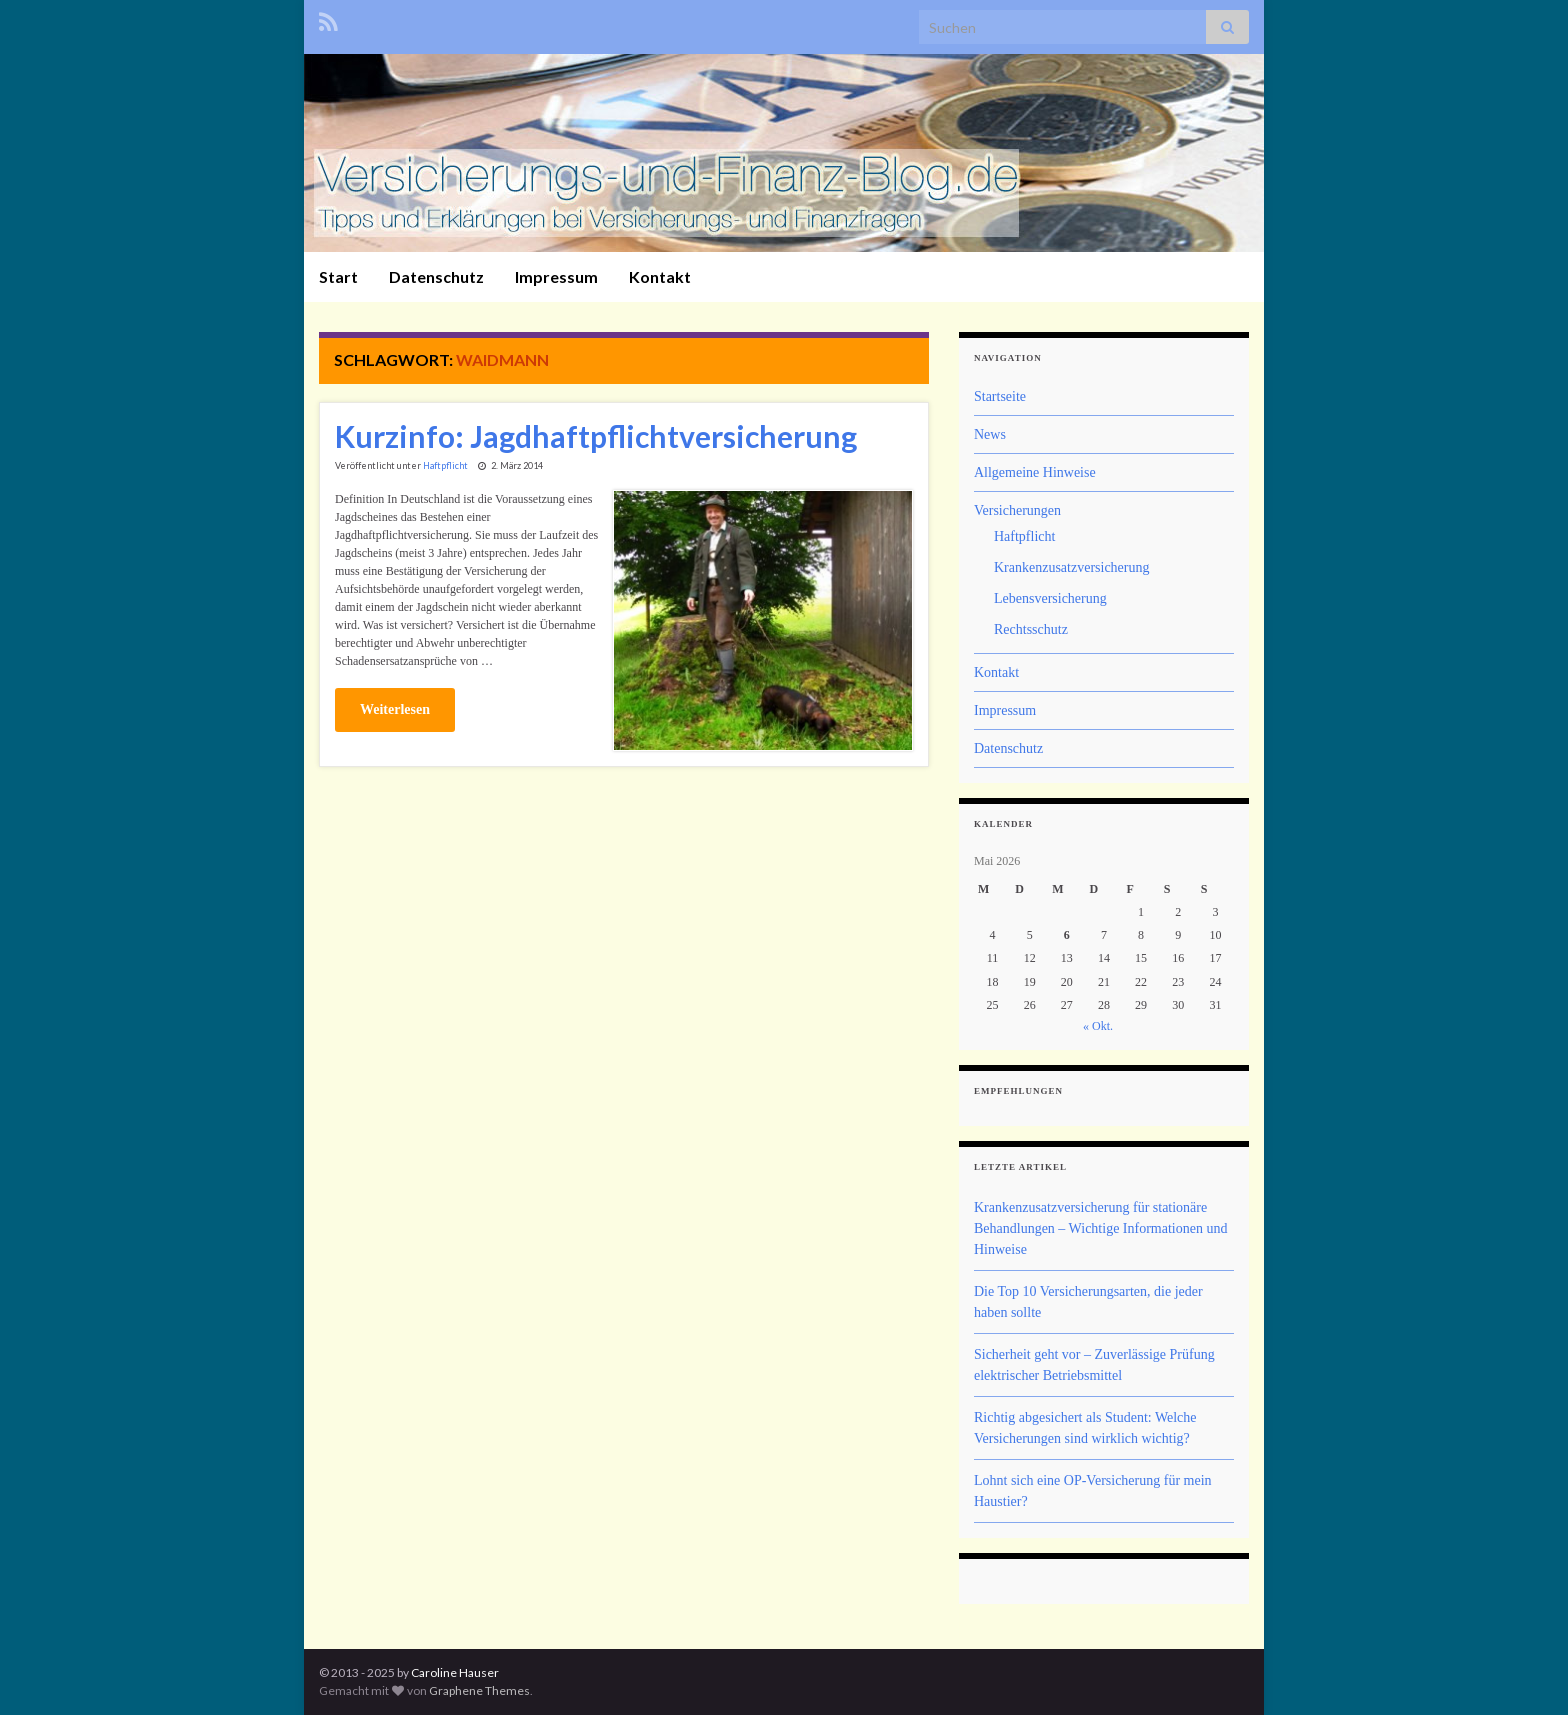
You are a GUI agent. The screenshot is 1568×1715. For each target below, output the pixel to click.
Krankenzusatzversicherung (1071, 567)
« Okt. (1098, 1026)
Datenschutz (436, 276)
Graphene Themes (479, 1690)
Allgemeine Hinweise (1035, 472)
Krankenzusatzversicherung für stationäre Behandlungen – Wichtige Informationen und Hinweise (1100, 1228)
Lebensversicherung (1050, 598)
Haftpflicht (445, 465)
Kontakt (660, 276)
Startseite (1000, 396)
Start (338, 276)
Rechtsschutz (1031, 629)
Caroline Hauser (455, 1672)
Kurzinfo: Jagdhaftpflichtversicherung (596, 436)
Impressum (556, 276)
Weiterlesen (395, 709)
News (990, 434)
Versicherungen (1017, 510)
